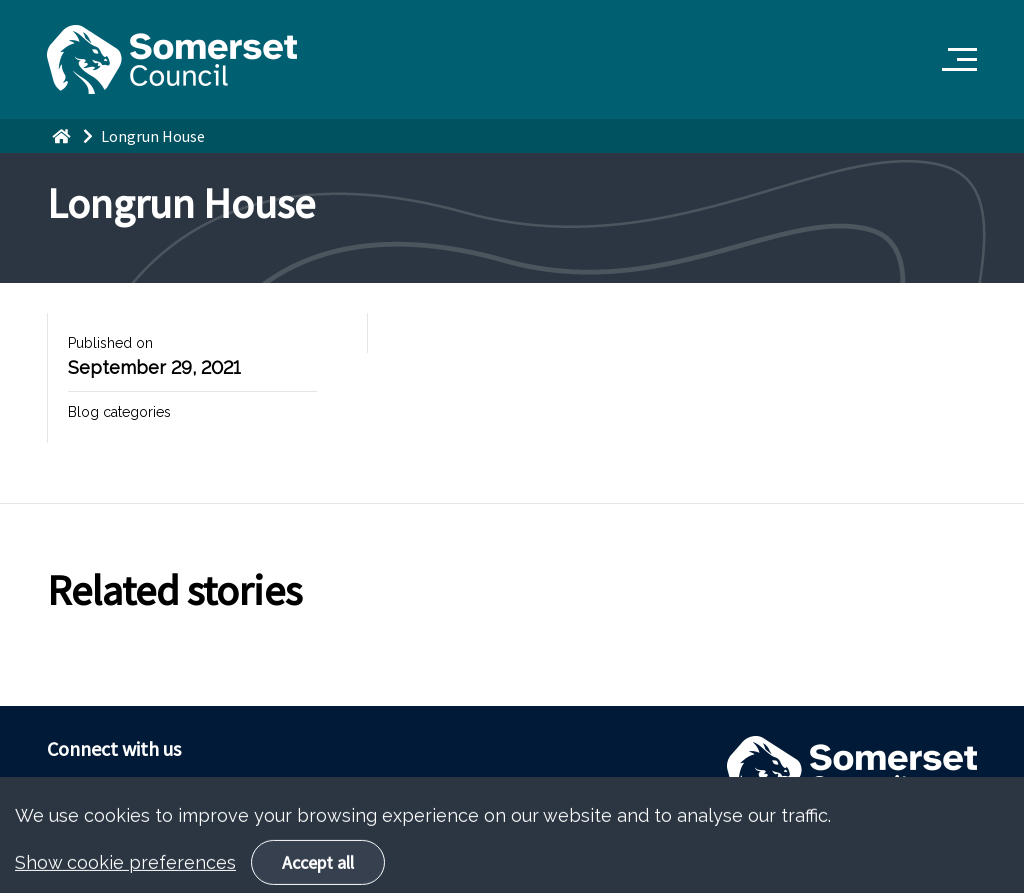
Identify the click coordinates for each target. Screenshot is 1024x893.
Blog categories (119, 412)
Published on (110, 343)
